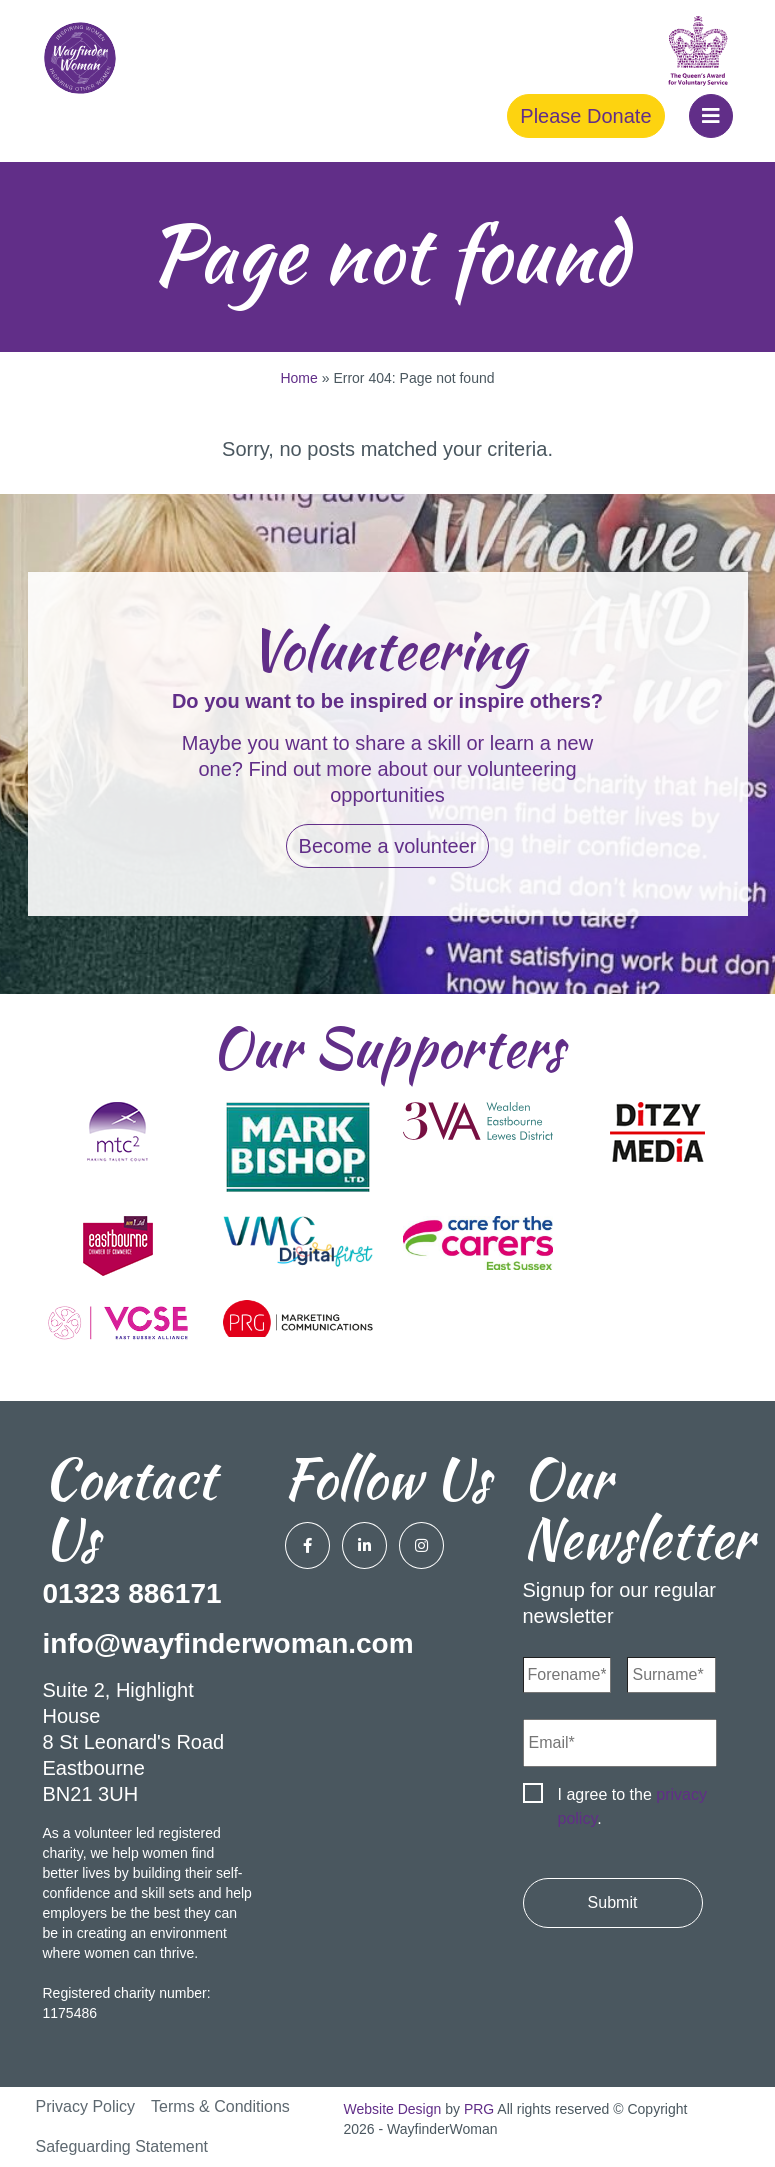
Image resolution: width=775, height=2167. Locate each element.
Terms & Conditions (220, 2106)
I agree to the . (632, 1806)
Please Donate (585, 116)
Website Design (393, 2109)
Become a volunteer (388, 846)
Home (298, 378)
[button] (711, 116)
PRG (479, 2109)
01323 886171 (132, 1593)
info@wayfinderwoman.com (228, 1643)
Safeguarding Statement (122, 2146)
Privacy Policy (86, 2106)
